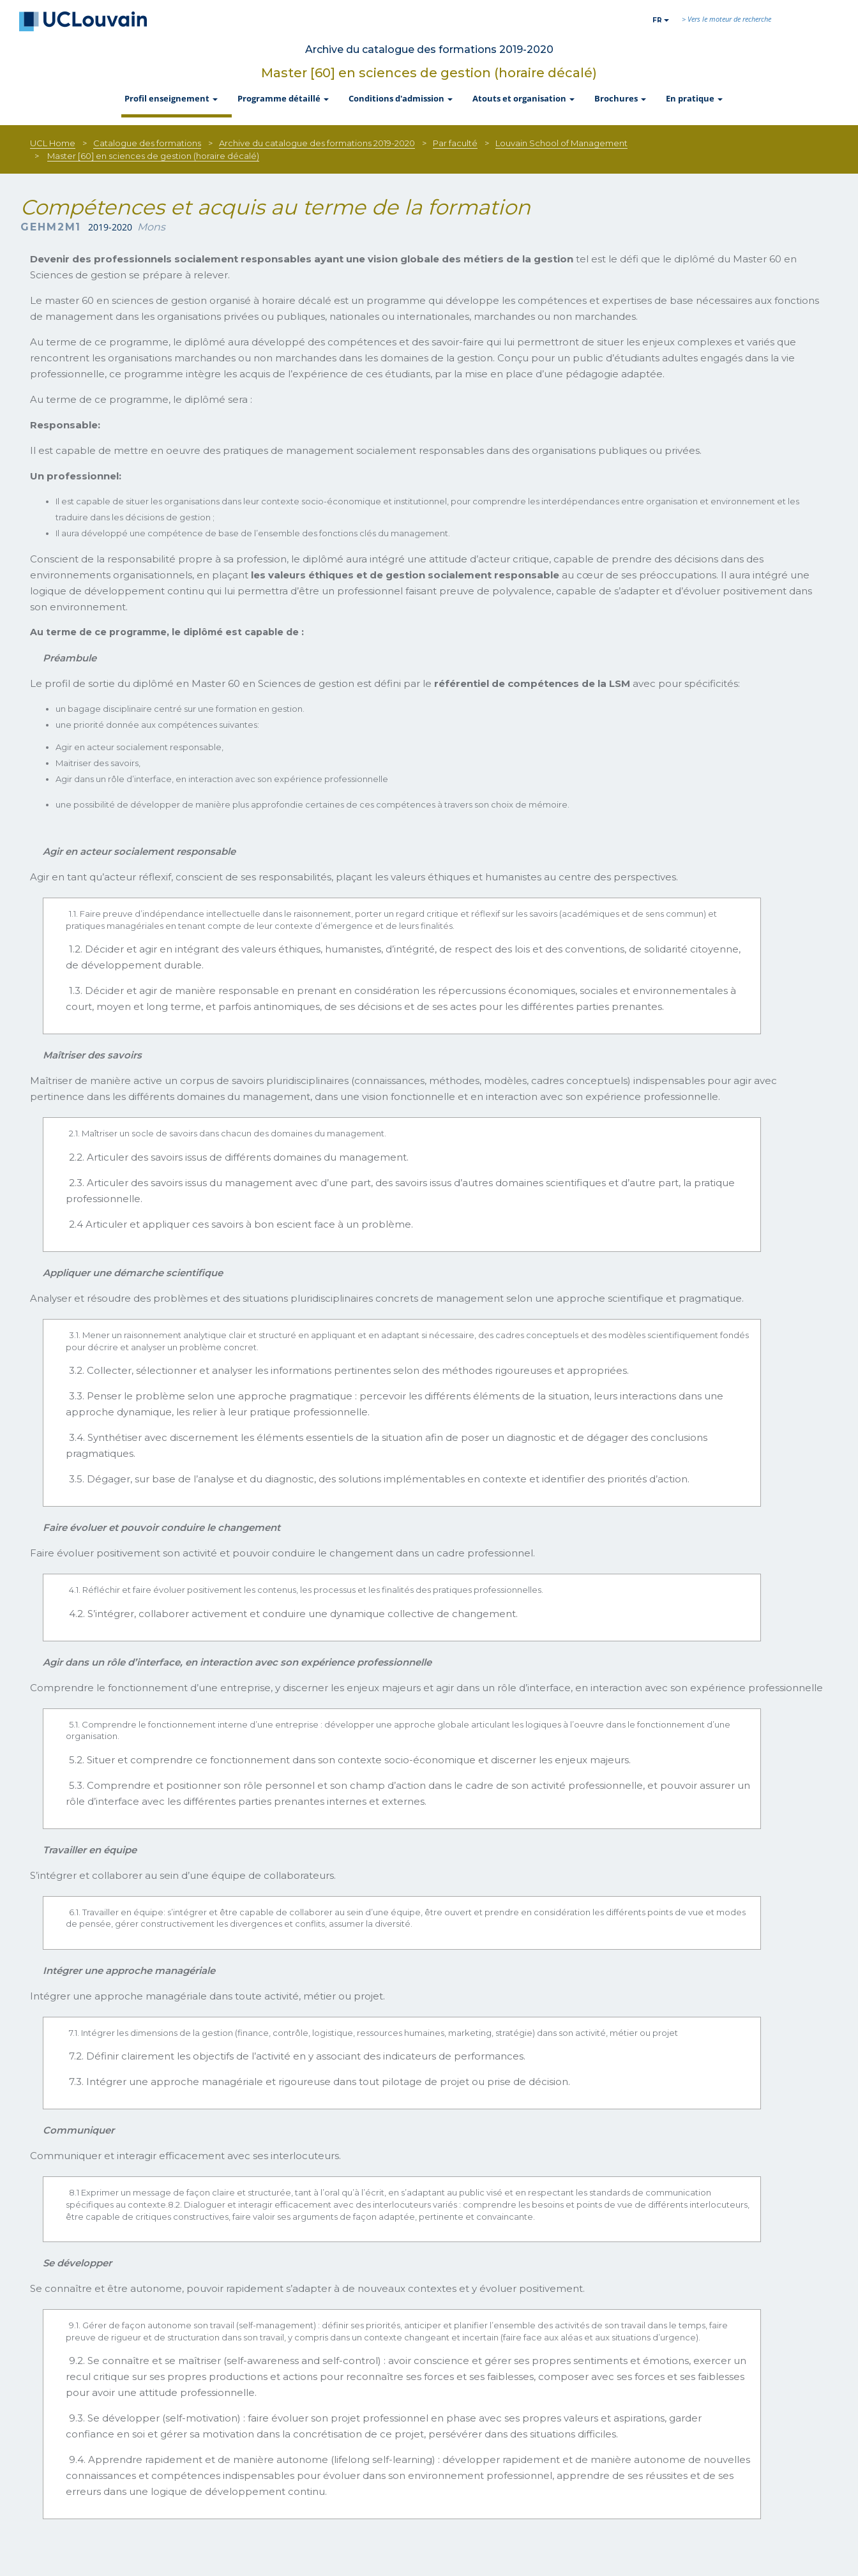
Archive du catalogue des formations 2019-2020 (317, 143)
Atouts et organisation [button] (524, 98)
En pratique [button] (695, 98)
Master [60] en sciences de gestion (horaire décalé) (429, 72)
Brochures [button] (621, 98)
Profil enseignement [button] (172, 98)
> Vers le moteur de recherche (726, 19)
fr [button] (660, 20)
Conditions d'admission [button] (402, 98)
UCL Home (52, 143)
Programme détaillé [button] (284, 98)
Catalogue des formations (147, 143)
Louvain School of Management (561, 143)
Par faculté (455, 143)
